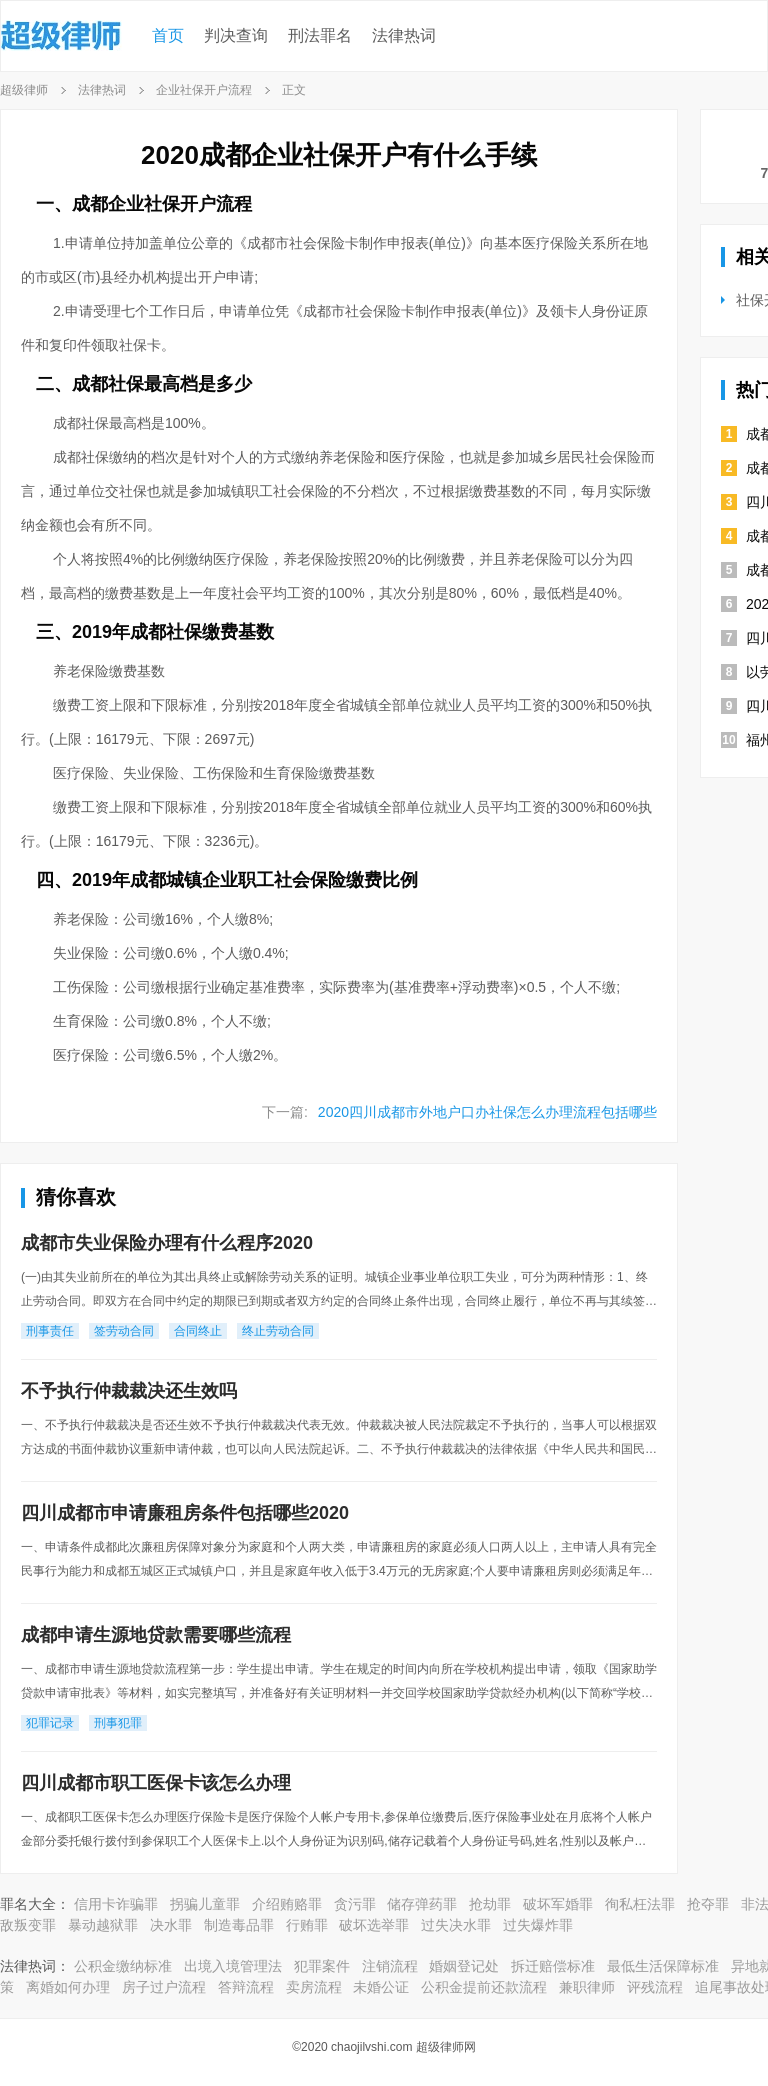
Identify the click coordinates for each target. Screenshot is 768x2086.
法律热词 (404, 35)
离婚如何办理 (68, 1987)
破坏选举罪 (374, 1925)
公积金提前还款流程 (484, 1987)
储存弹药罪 (422, 1904)
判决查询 (236, 35)
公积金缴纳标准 (123, 1966)
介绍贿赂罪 (287, 1904)
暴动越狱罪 (103, 1925)
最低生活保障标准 (663, 1966)
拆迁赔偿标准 (553, 1966)
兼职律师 (587, 1987)
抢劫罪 (490, 1904)
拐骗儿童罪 (205, 1904)
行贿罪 (307, 1925)
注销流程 (390, 1966)
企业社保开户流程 (204, 90)
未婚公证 (381, 1987)
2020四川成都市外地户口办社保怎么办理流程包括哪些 (487, 1112)
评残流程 (655, 1987)
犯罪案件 (322, 1966)
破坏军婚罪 (558, 1904)
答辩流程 (246, 1987)
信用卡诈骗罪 (116, 1904)
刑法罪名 (320, 35)
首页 (168, 35)
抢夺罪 (708, 1904)
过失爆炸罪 (538, 1925)
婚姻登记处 (464, 1966)
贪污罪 (355, 1904)
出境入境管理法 (233, 1966)
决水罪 (171, 1925)
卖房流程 (314, 1987)
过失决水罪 (456, 1925)
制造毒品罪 (239, 1925)
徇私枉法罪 (640, 1904)
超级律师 (24, 90)
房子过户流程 (164, 1987)
